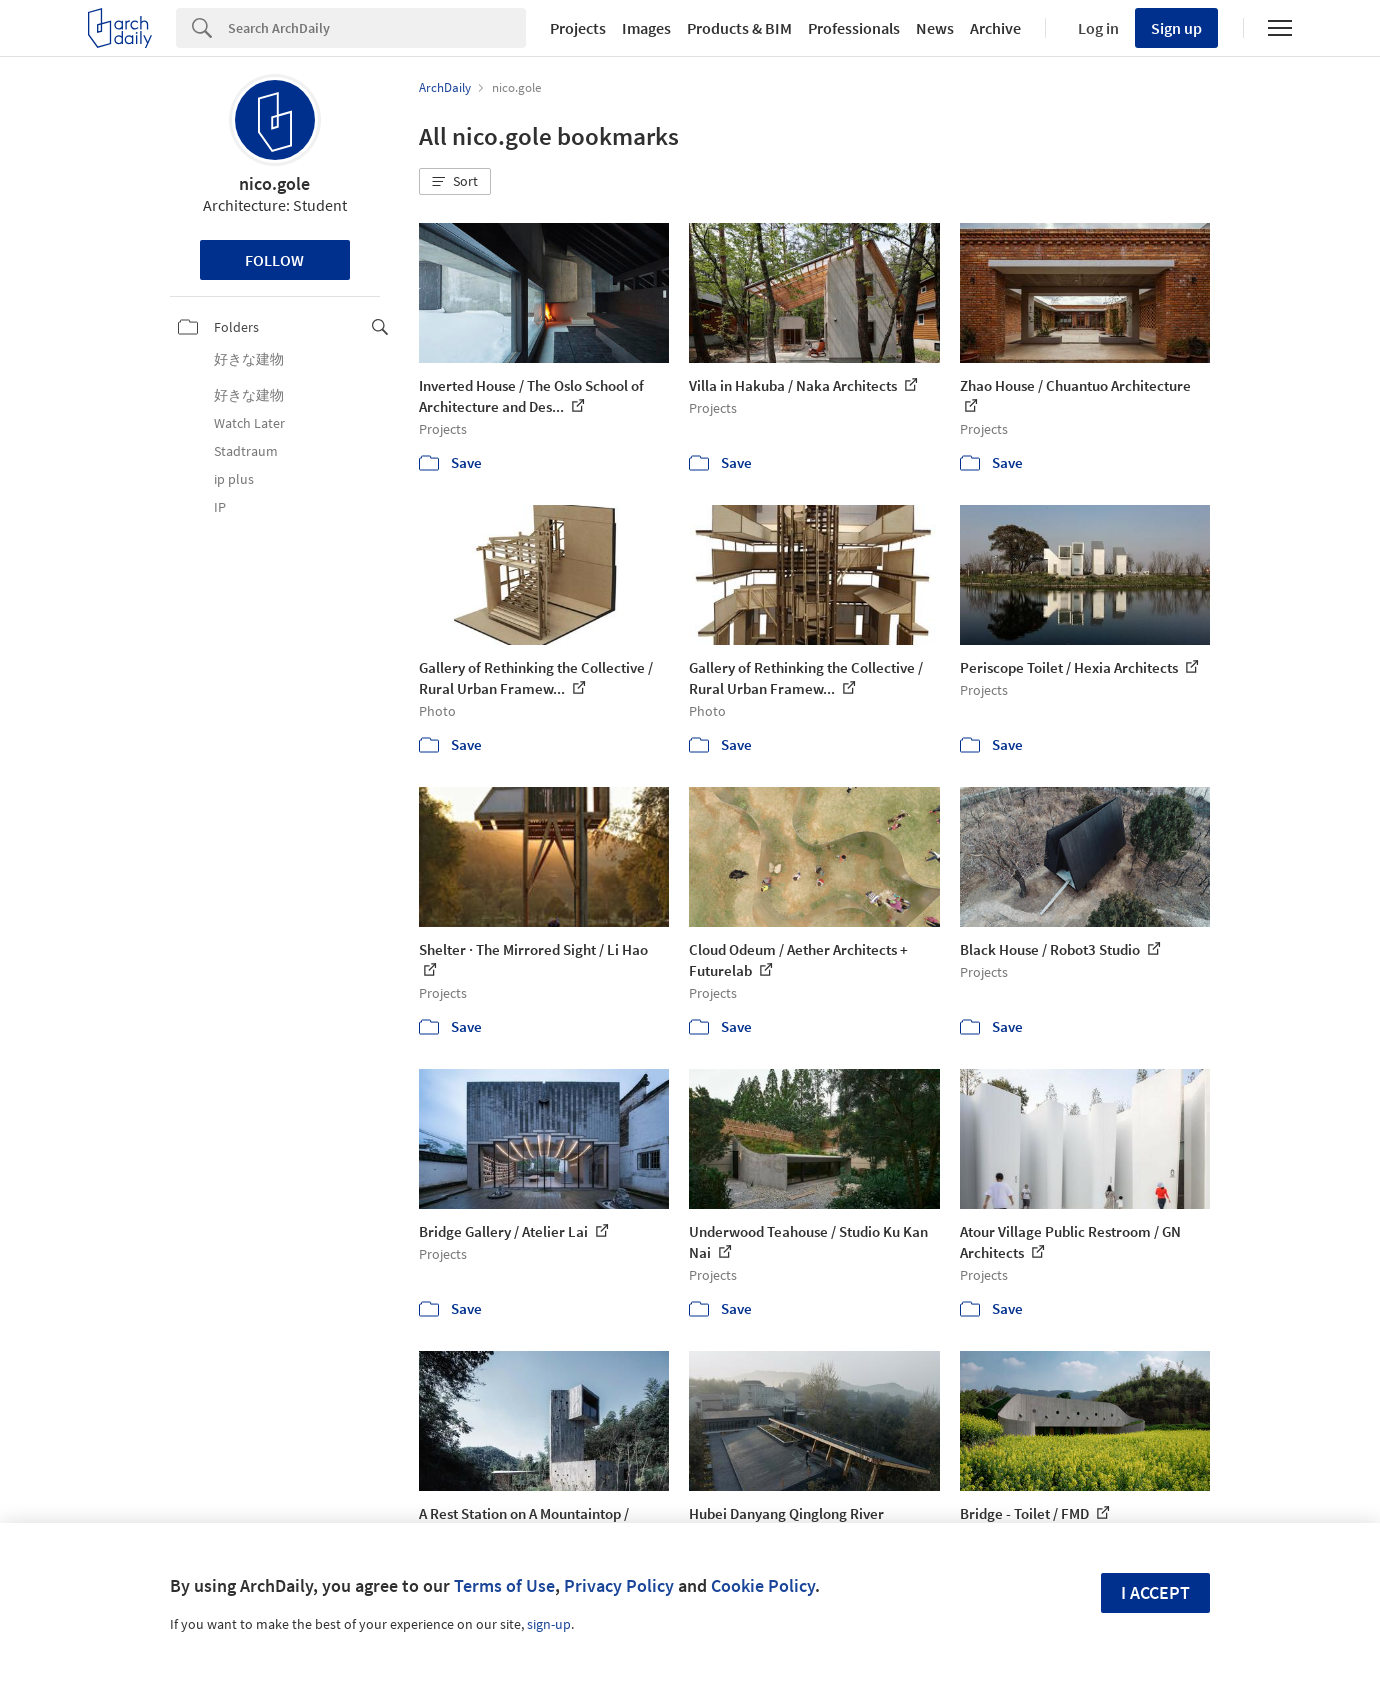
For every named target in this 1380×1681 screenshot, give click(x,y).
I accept (1155, 1592)
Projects (578, 28)
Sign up (1176, 28)
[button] (455, 182)
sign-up (549, 1624)
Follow (274, 260)
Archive (995, 28)
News (935, 28)
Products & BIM (739, 28)
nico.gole (274, 183)
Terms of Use (504, 1585)
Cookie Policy (763, 1585)
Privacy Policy (619, 1585)
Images (646, 28)
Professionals (854, 28)
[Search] (377, 28)
